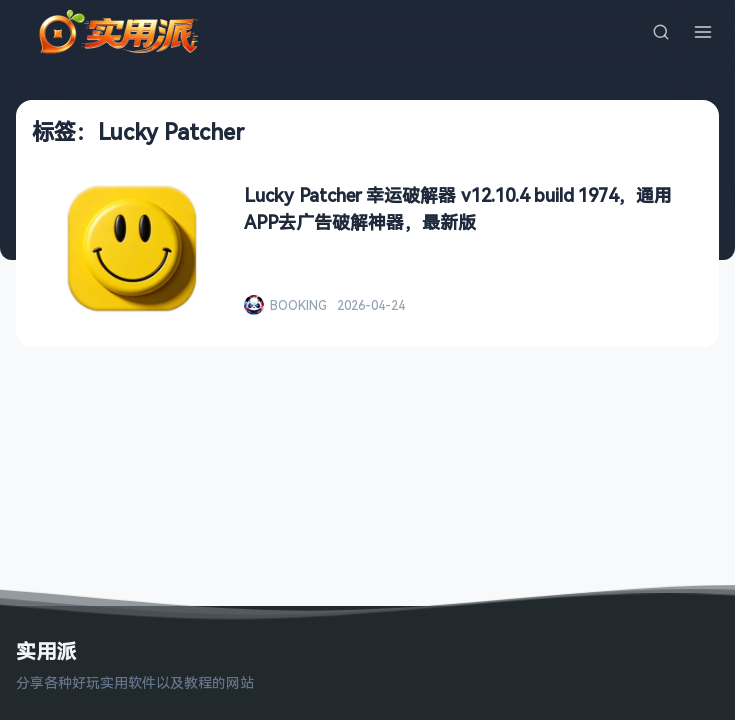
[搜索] (661, 32)
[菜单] (703, 32)
